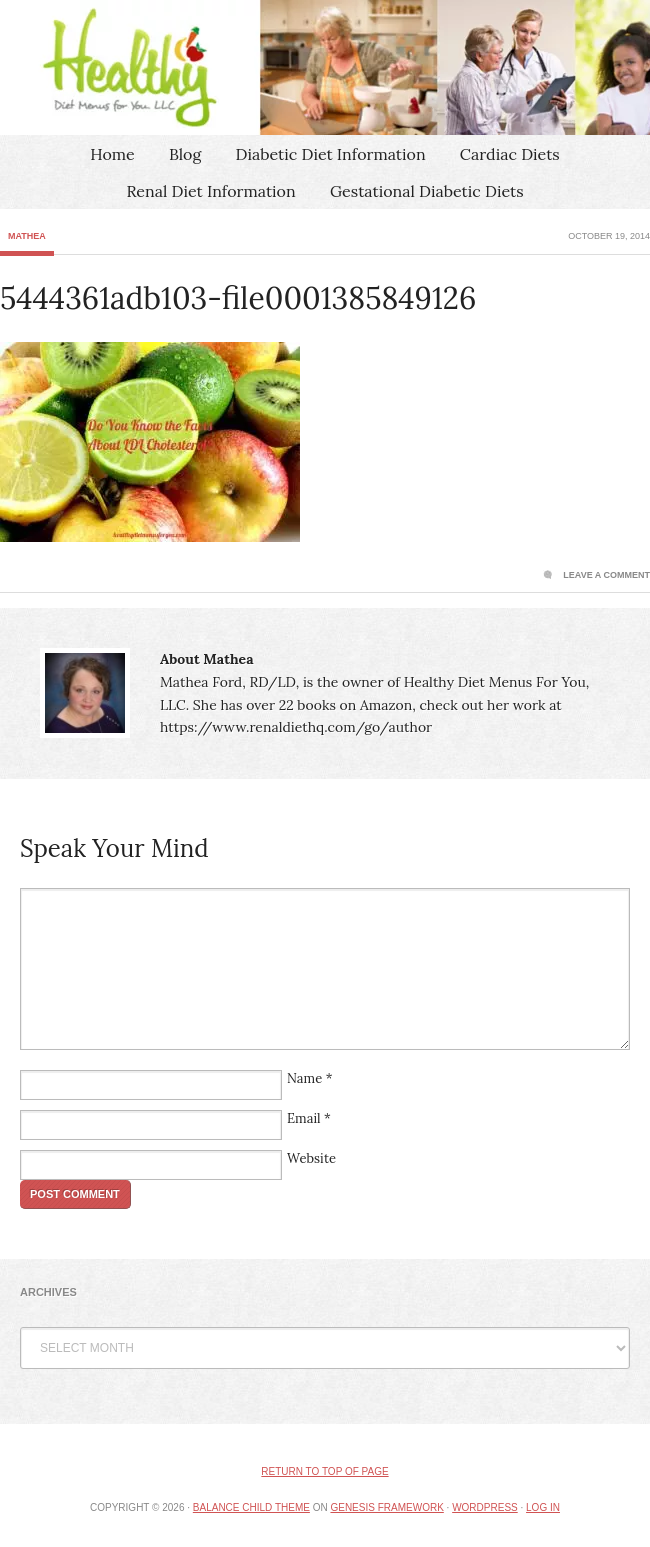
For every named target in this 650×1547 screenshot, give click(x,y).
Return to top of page (324, 1471)
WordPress (485, 1507)
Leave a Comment (606, 575)
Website (311, 1158)
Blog (185, 154)
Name (304, 1078)
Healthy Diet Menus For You (325, 67)
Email (304, 1118)
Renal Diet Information (210, 191)
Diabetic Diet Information (331, 154)
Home (112, 154)
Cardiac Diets (510, 154)
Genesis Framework (386, 1507)
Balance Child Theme (251, 1507)
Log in (543, 1507)
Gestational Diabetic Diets (427, 191)
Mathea (27, 236)
